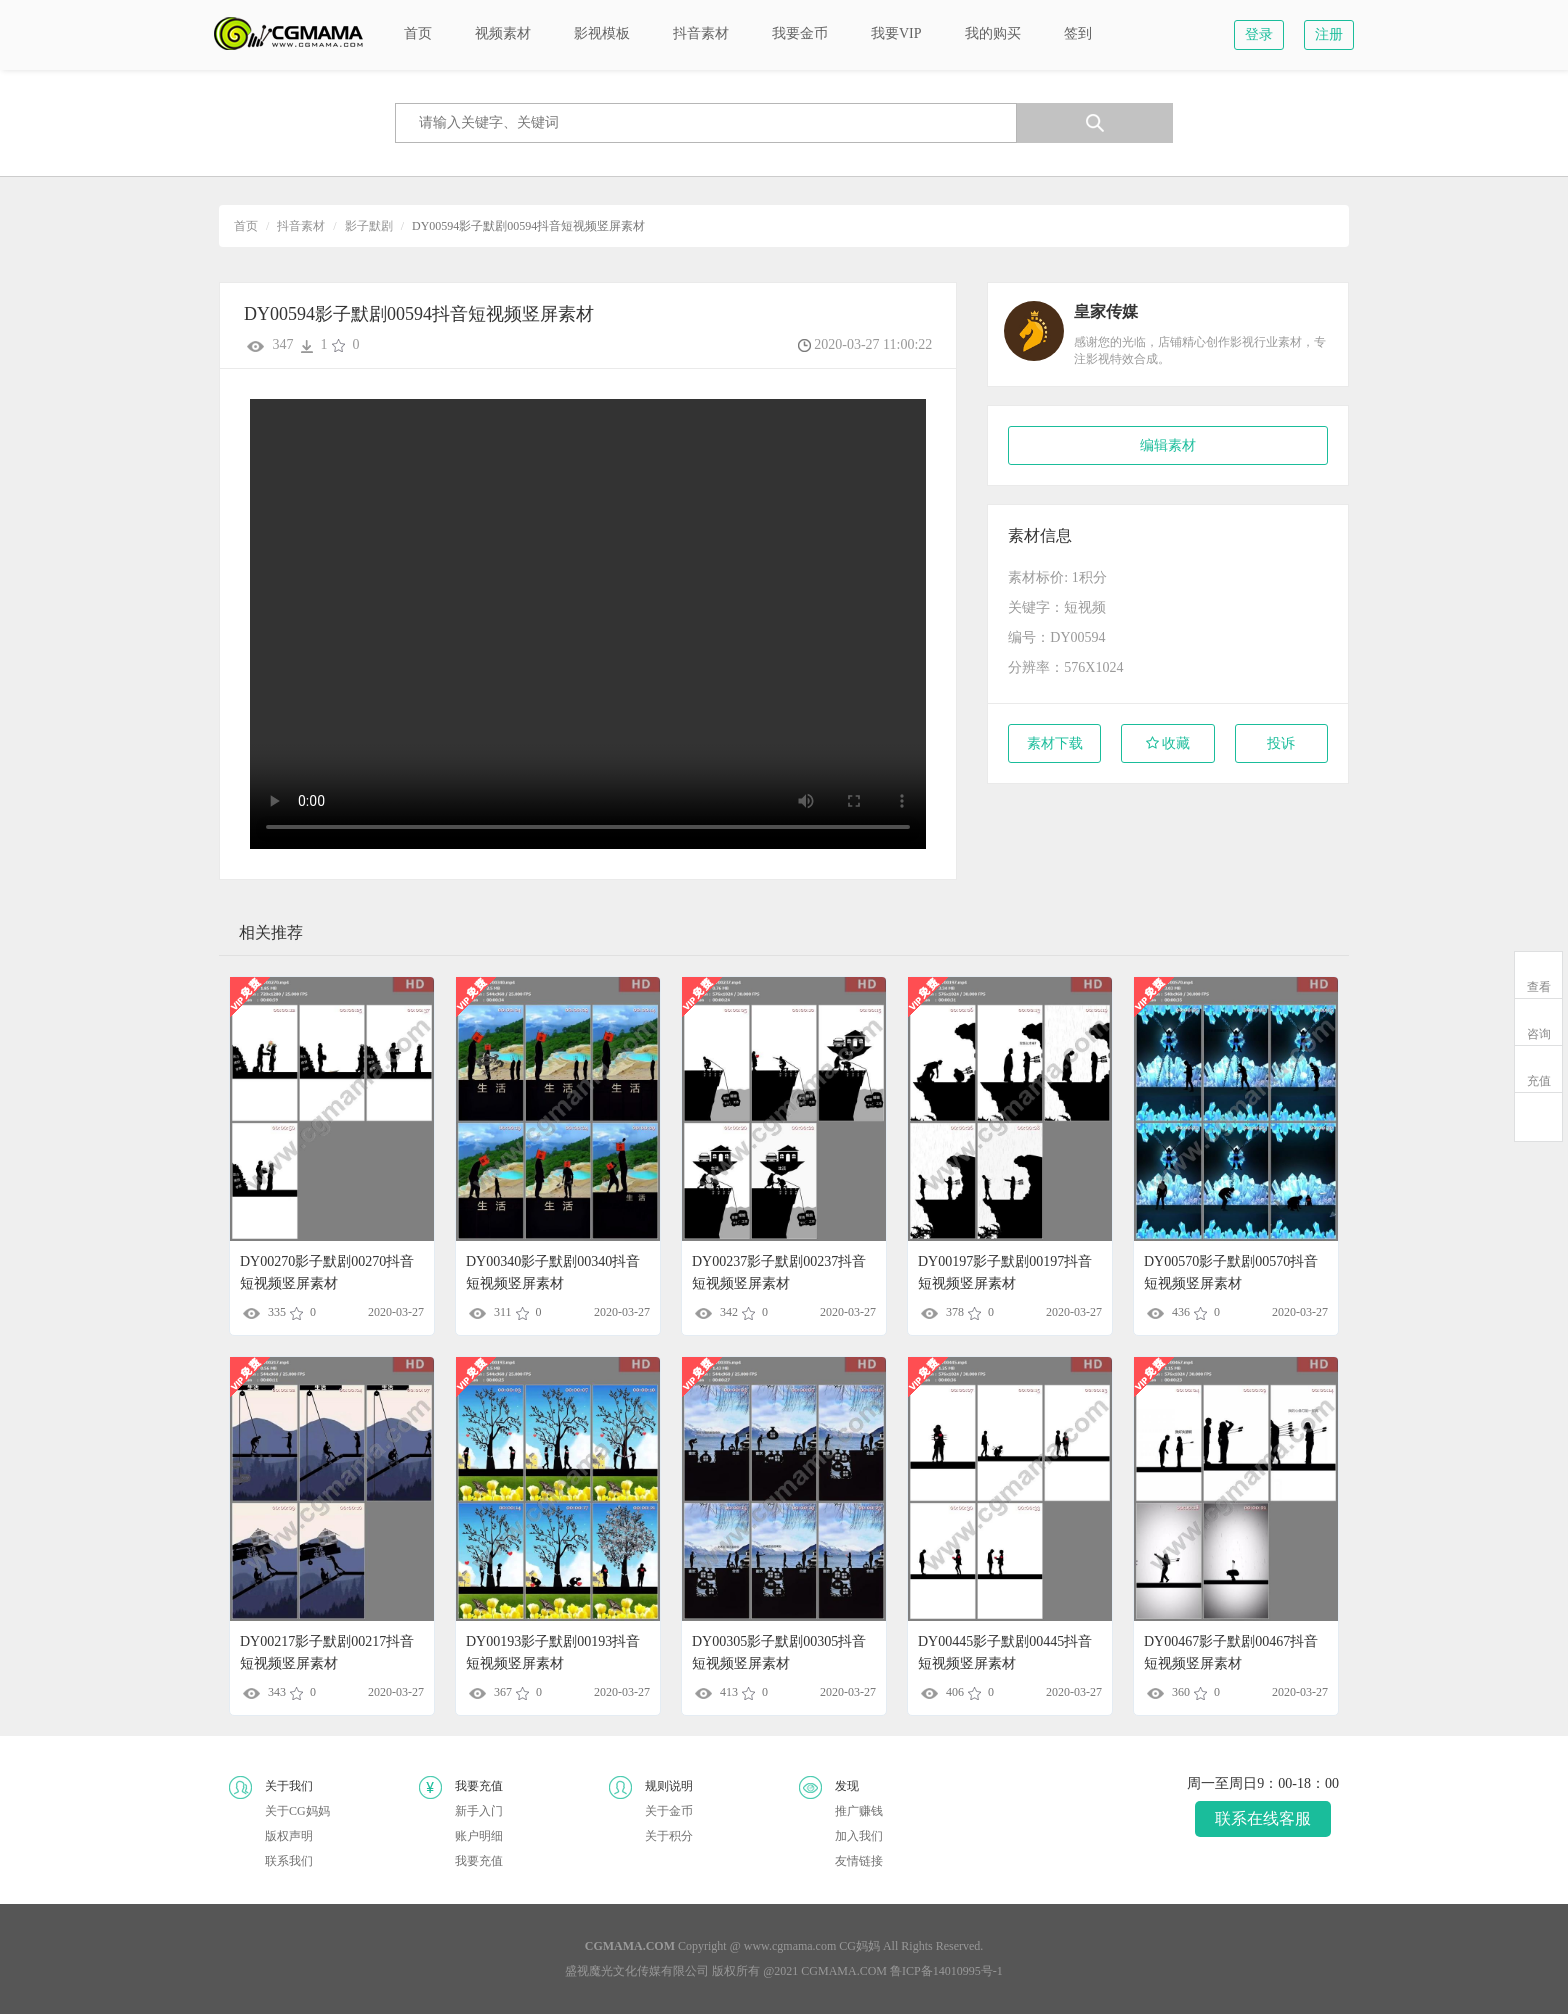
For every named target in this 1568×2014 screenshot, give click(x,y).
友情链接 (859, 1861)
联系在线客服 (1263, 1818)
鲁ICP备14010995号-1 (946, 1971)
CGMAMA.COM (844, 1971)
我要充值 (479, 1861)
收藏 (1168, 743)
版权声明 (289, 1836)
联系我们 (289, 1861)
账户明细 (479, 1836)
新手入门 (479, 1811)
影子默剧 (369, 226)
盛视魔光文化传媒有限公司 (637, 1971)
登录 (1259, 34)
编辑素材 (1168, 445)
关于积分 (669, 1836)
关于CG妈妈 (297, 1811)
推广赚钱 (859, 1811)
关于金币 (669, 1811)
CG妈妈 (859, 1946)
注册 (1329, 34)
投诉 (1281, 743)
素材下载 (1055, 743)
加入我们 (859, 1836)
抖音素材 (301, 226)
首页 (246, 226)
